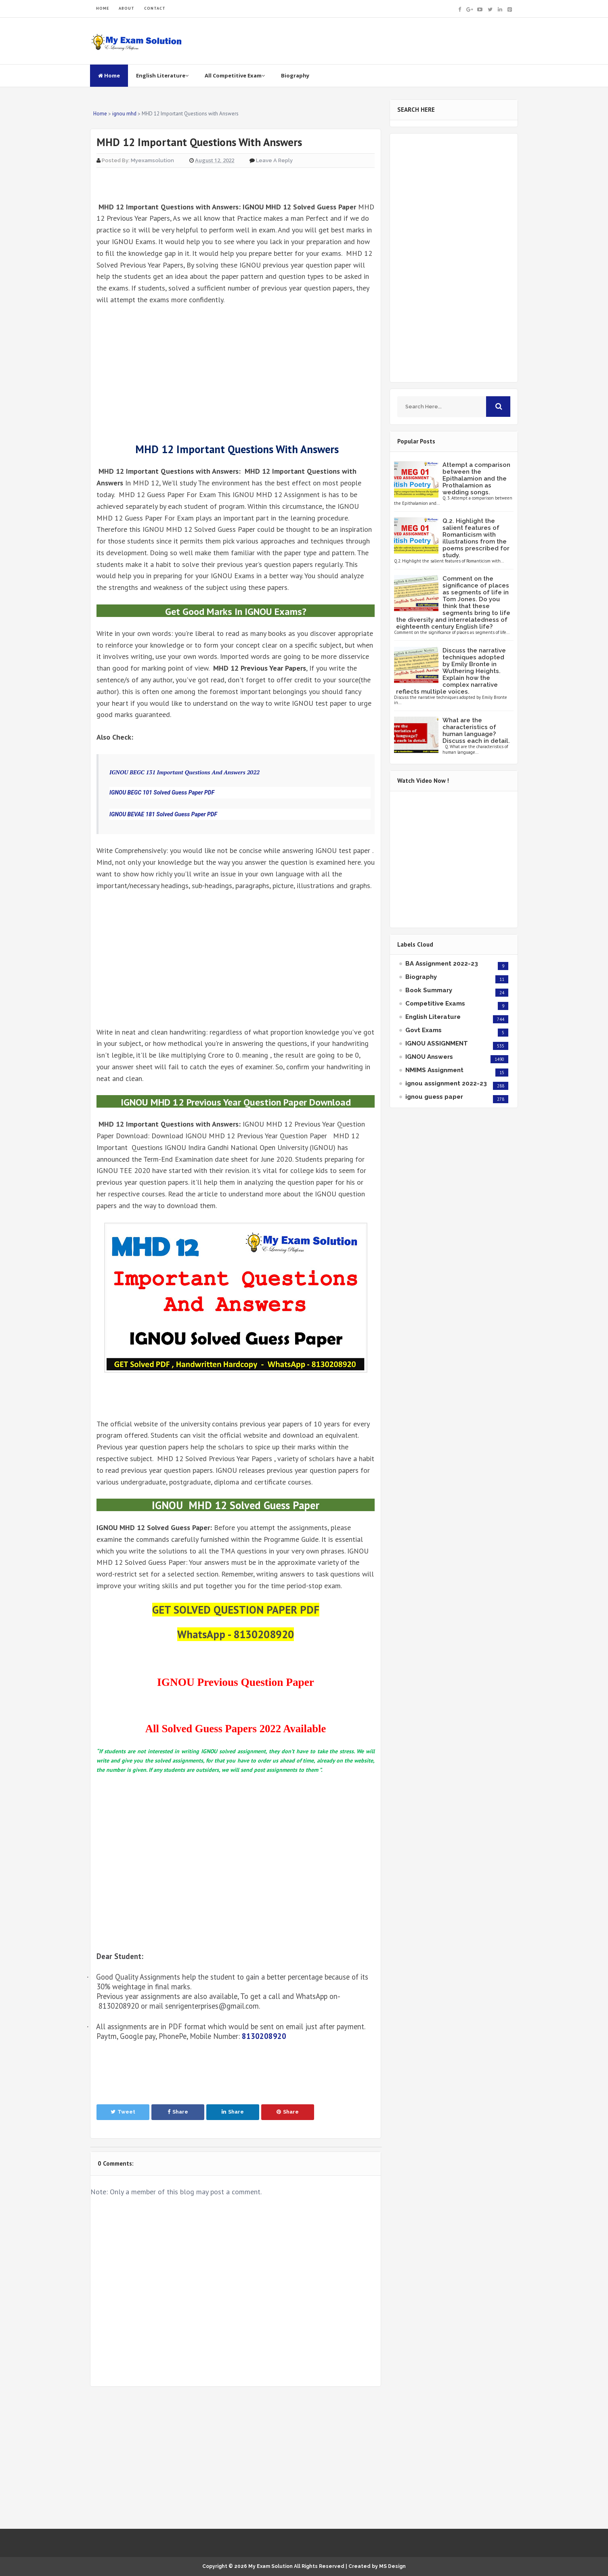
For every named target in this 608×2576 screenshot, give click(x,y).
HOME (102, 8)
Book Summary (428, 990)
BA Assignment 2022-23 (441, 963)
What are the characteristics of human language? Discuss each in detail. (476, 730)
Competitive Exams (435, 1003)
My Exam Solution (270, 2566)
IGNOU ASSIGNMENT (436, 1043)
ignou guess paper (434, 1096)
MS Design (392, 2566)
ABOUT (126, 8)
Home (109, 75)
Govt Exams (423, 1030)
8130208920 (264, 2036)
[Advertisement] (235, 373)
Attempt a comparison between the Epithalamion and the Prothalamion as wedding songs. (476, 478)
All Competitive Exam (235, 75)
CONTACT (155, 8)
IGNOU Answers (429, 1056)
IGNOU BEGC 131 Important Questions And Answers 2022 (184, 772)
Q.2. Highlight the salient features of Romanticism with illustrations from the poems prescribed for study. (475, 538)
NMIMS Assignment (434, 1070)
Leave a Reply (274, 160)
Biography (295, 75)
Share (178, 2112)
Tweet (123, 2112)
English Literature (162, 75)
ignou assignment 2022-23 (446, 1083)
